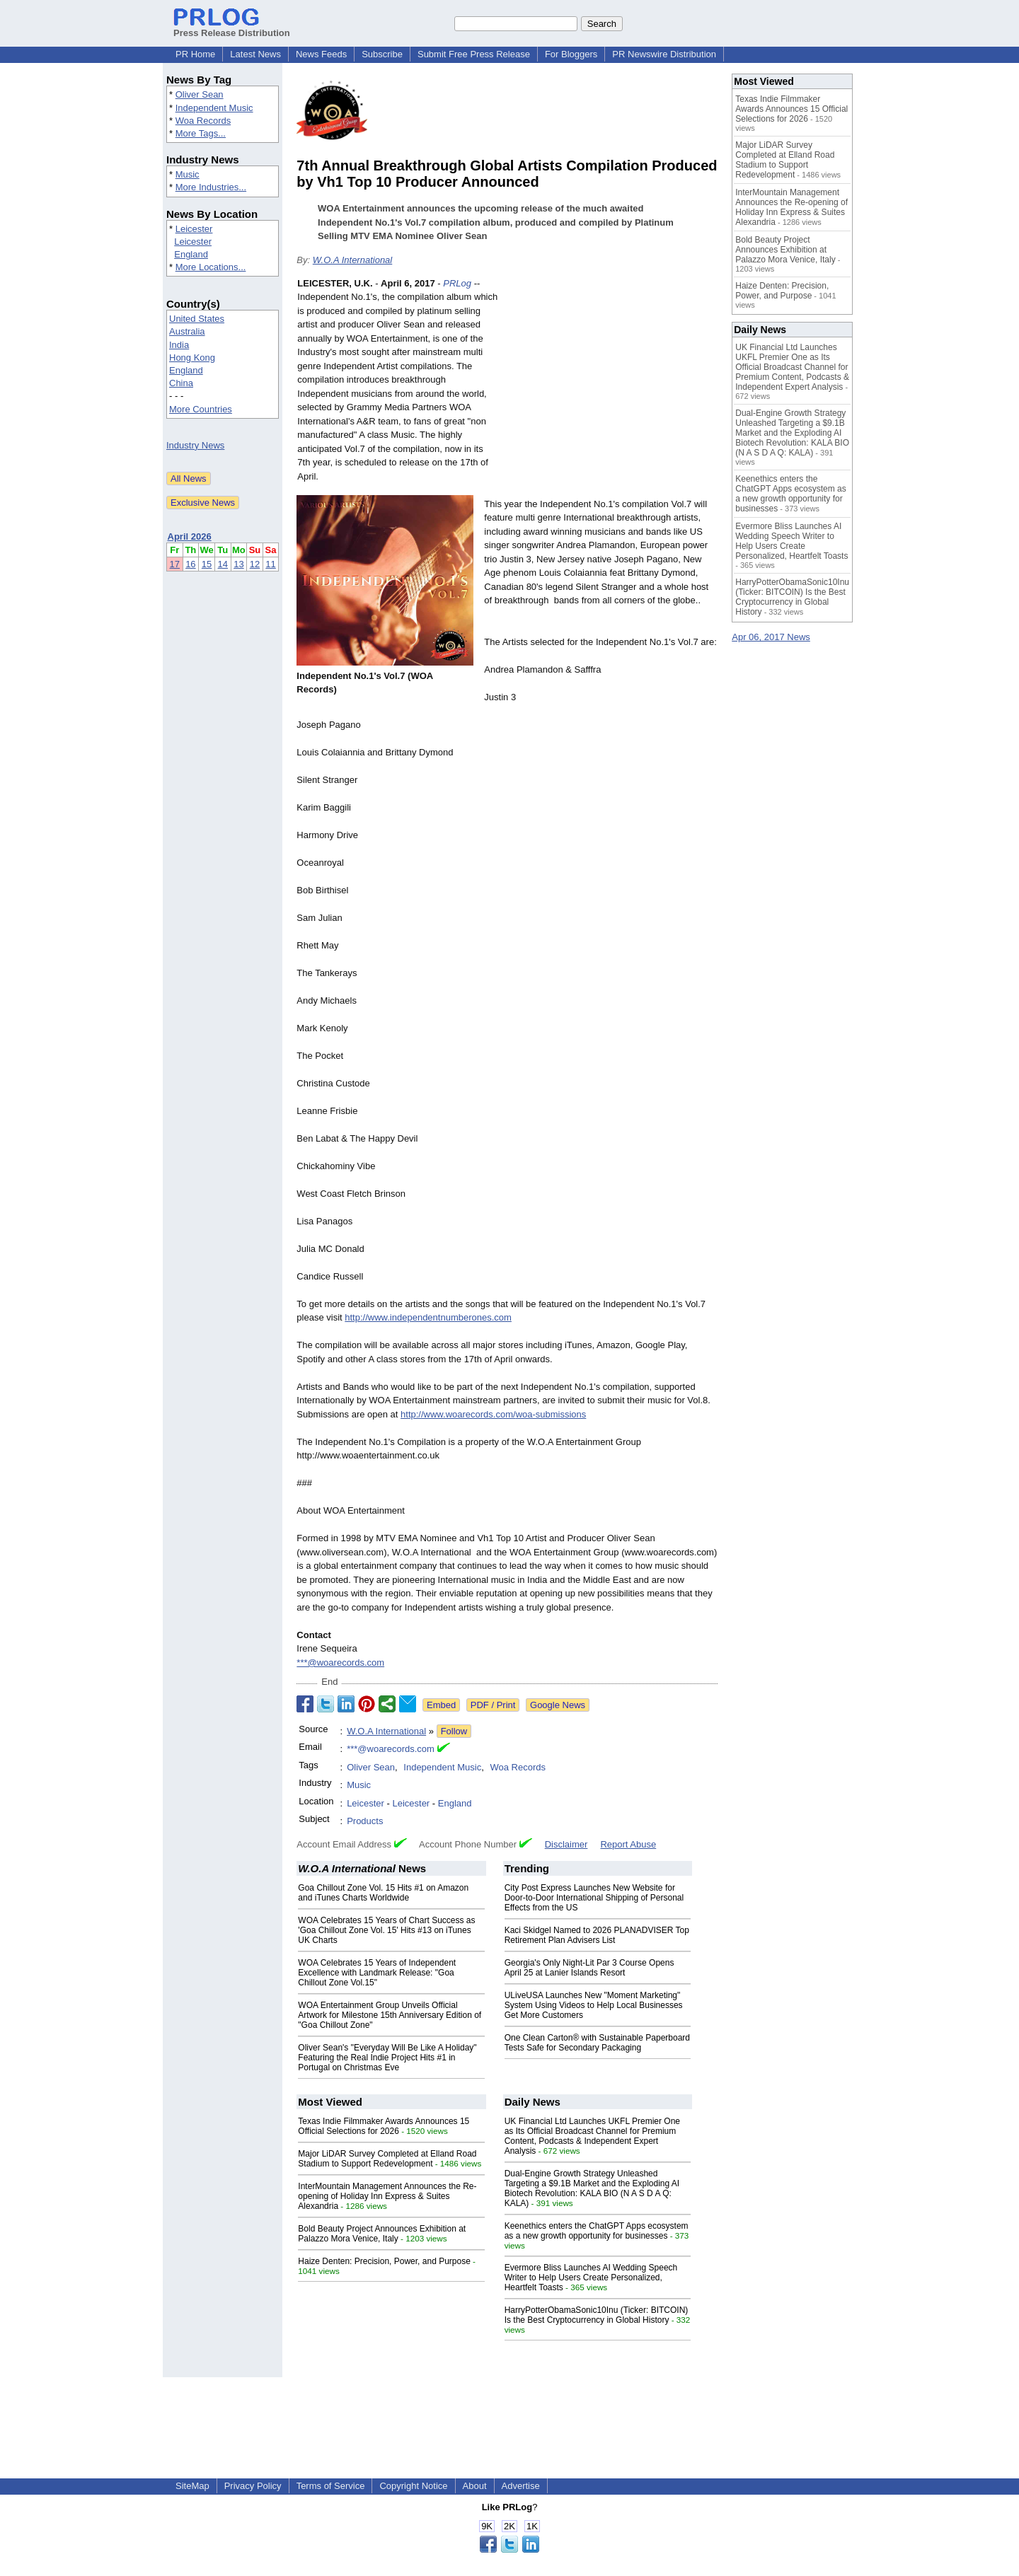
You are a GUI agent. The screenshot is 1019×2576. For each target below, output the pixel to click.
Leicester (194, 229)
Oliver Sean (199, 94)
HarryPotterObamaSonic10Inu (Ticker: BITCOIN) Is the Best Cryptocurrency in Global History (597, 2315)
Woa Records (203, 120)
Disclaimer (566, 1844)
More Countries (200, 409)
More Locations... (210, 267)
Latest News (255, 54)
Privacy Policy (253, 2486)
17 (175, 564)
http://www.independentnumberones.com (428, 1317)
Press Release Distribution (231, 27)
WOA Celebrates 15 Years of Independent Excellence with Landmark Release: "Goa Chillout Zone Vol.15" (377, 1973)
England (191, 254)
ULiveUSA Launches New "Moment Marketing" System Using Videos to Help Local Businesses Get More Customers (594, 2005)
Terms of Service (331, 2486)
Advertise (521, 2486)
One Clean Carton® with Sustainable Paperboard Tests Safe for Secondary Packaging (597, 2043)
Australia (187, 331)
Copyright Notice (413, 2486)
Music (187, 174)
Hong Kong (192, 357)
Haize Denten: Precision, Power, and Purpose (384, 2261)
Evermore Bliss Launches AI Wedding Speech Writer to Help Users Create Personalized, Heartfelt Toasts (591, 2277)
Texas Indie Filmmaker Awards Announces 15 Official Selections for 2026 (383, 2126)
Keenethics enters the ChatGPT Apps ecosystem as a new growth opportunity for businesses (597, 2231)
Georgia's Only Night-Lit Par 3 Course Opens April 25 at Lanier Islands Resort (589, 1968)
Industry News (195, 445)
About (475, 2486)
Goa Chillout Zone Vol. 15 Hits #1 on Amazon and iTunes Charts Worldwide (383, 1893)
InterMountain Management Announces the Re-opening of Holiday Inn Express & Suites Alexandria (387, 2196)
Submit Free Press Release (474, 54)
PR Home (195, 54)
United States (196, 318)
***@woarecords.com (340, 1662)
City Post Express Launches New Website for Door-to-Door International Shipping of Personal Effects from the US (594, 1898)
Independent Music (214, 108)
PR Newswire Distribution (664, 54)
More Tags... (200, 133)
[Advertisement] (611, 380)
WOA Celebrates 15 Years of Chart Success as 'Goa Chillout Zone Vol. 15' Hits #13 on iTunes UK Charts (386, 1930)
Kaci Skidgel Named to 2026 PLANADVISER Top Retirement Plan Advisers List (597, 1935)
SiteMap (192, 2486)
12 (255, 564)
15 (207, 564)
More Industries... (210, 187)
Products (365, 1821)
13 (238, 564)
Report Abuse (628, 1844)
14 (223, 564)
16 (190, 564)
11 (270, 564)
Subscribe (382, 54)
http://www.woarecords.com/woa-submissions (493, 1414)
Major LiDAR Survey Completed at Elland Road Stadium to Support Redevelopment (387, 2159)
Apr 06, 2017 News (771, 637)
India (179, 345)
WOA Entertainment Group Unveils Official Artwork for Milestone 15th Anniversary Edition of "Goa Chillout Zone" (389, 2015)
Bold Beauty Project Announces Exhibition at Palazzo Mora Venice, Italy (382, 2234)
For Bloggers (571, 54)
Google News (557, 1705)
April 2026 (190, 536)
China (181, 383)
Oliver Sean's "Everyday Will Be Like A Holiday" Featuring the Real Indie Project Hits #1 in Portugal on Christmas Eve (387, 2057)
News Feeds (321, 54)
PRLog (457, 283)
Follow (454, 1731)
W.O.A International (352, 260)
